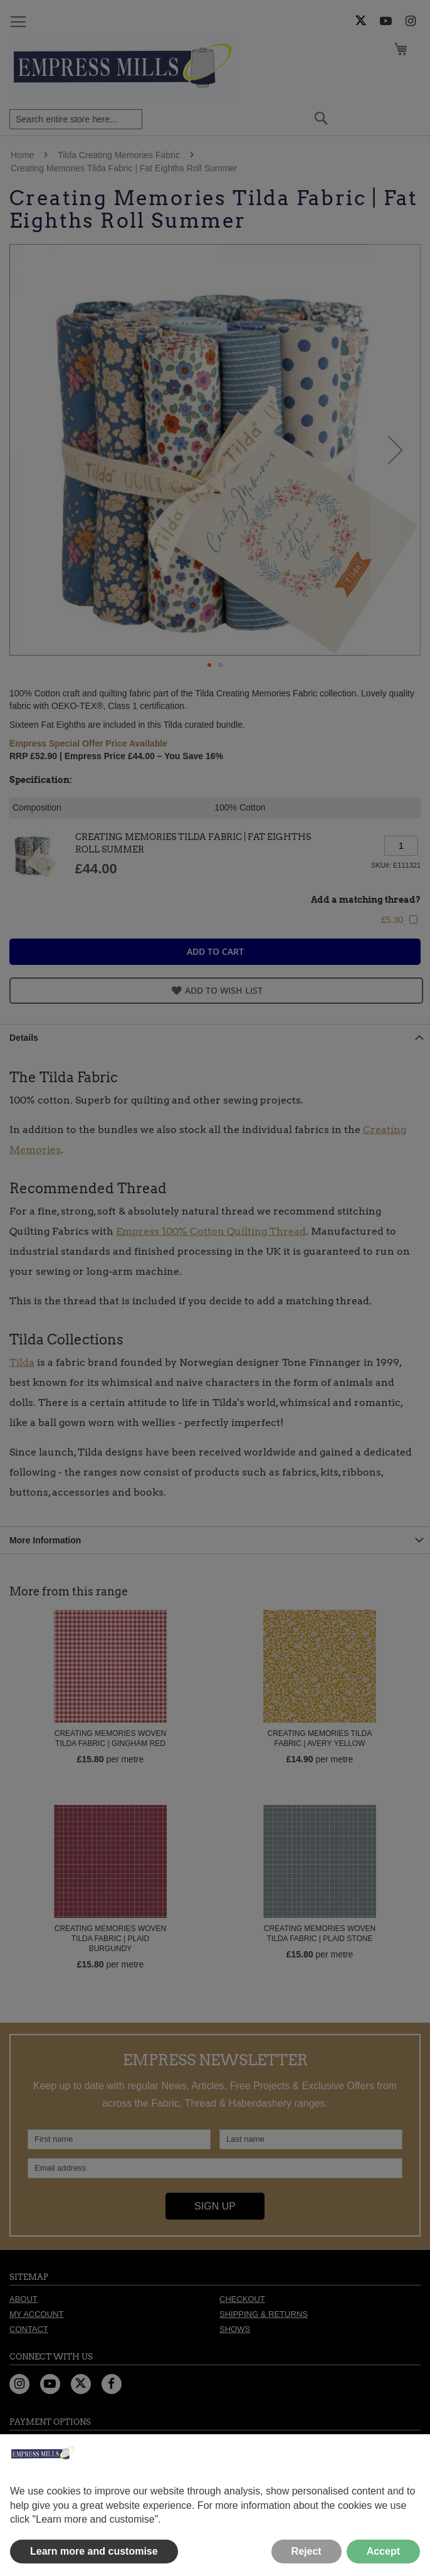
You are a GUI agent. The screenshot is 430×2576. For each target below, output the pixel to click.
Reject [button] (306, 2551)
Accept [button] (383, 2551)
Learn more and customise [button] (94, 2551)
